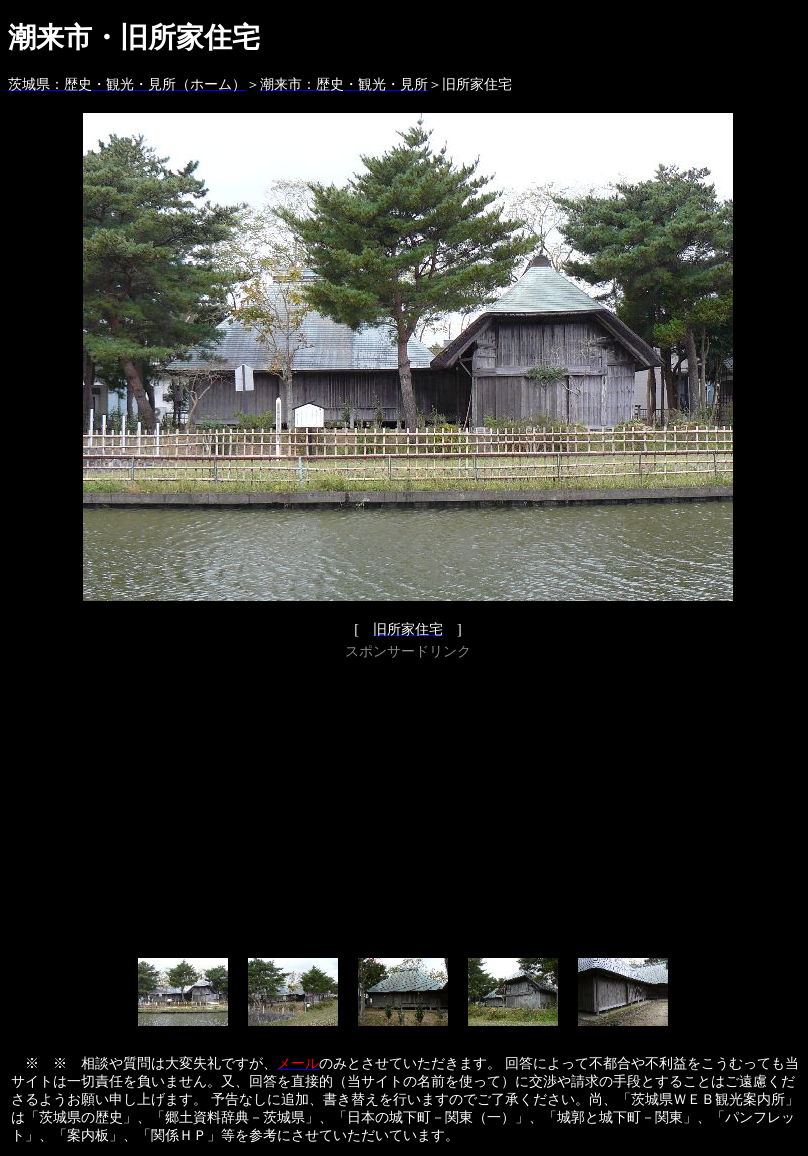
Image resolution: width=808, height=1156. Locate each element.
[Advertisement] (408, 805)
